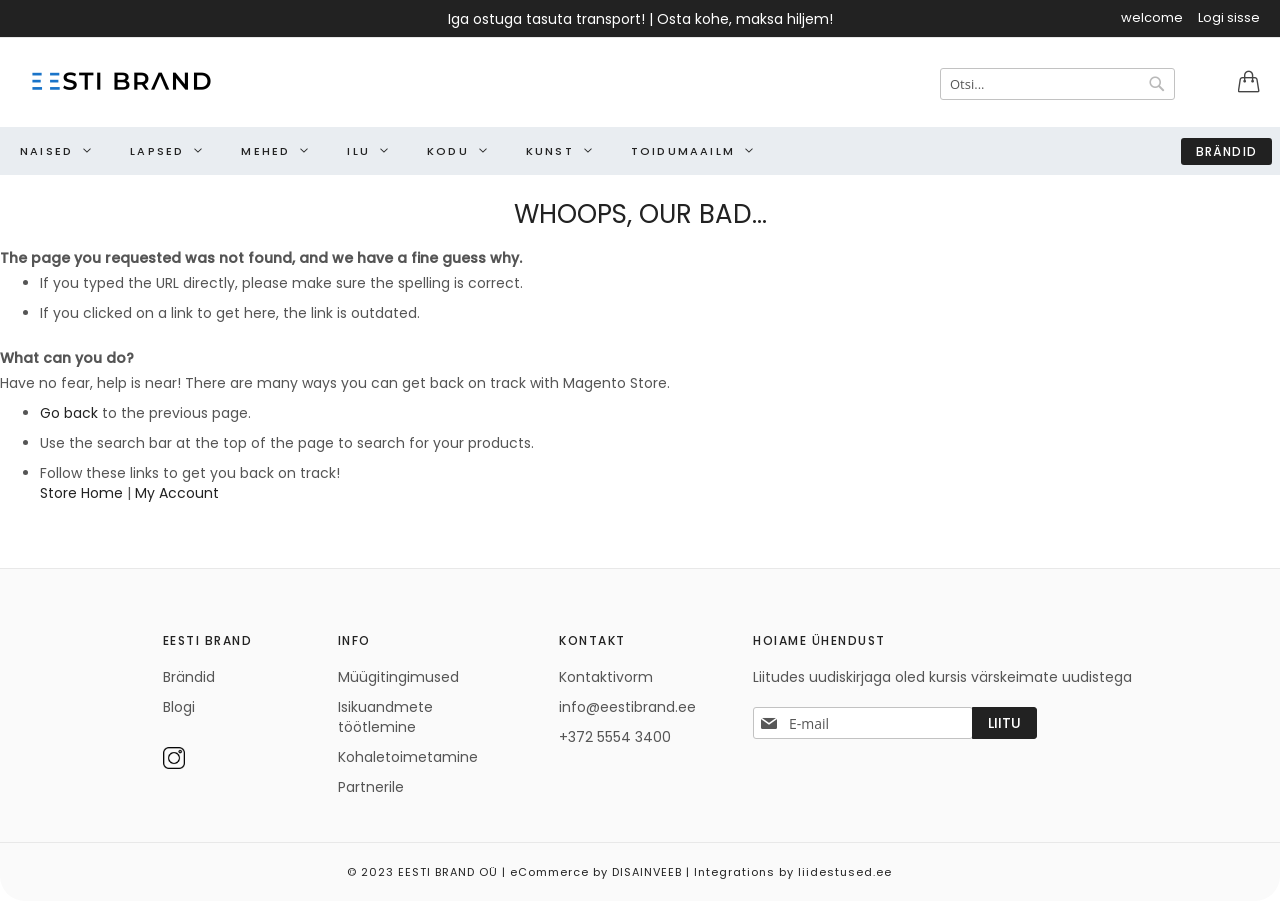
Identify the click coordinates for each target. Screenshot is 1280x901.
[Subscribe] (1004, 723)
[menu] (640, 151)
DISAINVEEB (647, 872)
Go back (69, 413)
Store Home (81, 493)
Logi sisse (1229, 18)
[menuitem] (50, 151)
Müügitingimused (398, 677)
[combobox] (1057, 84)
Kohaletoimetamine (408, 757)
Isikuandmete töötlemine (385, 717)
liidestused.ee (845, 872)
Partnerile (371, 787)
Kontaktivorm (606, 677)
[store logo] (120, 81)
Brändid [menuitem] (1226, 151)
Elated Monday (1259, 865)
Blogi (179, 707)
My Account (177, 493)
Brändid (189, 677)
